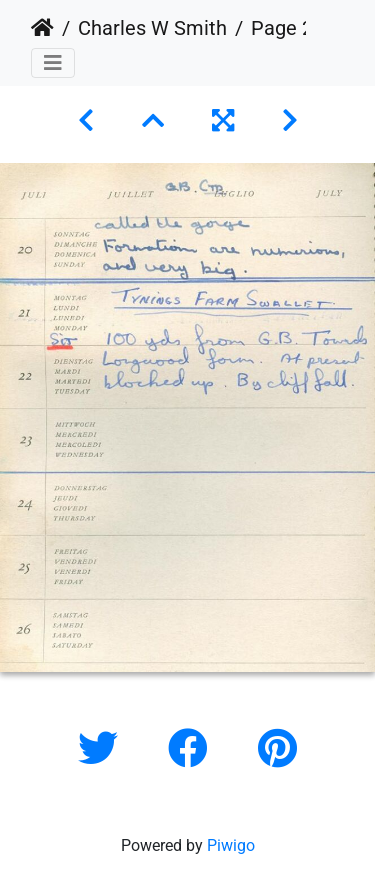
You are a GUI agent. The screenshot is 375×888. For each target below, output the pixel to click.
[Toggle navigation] (53, 63)
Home (42, 28)
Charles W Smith (152, 28)
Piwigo (231, 845)
